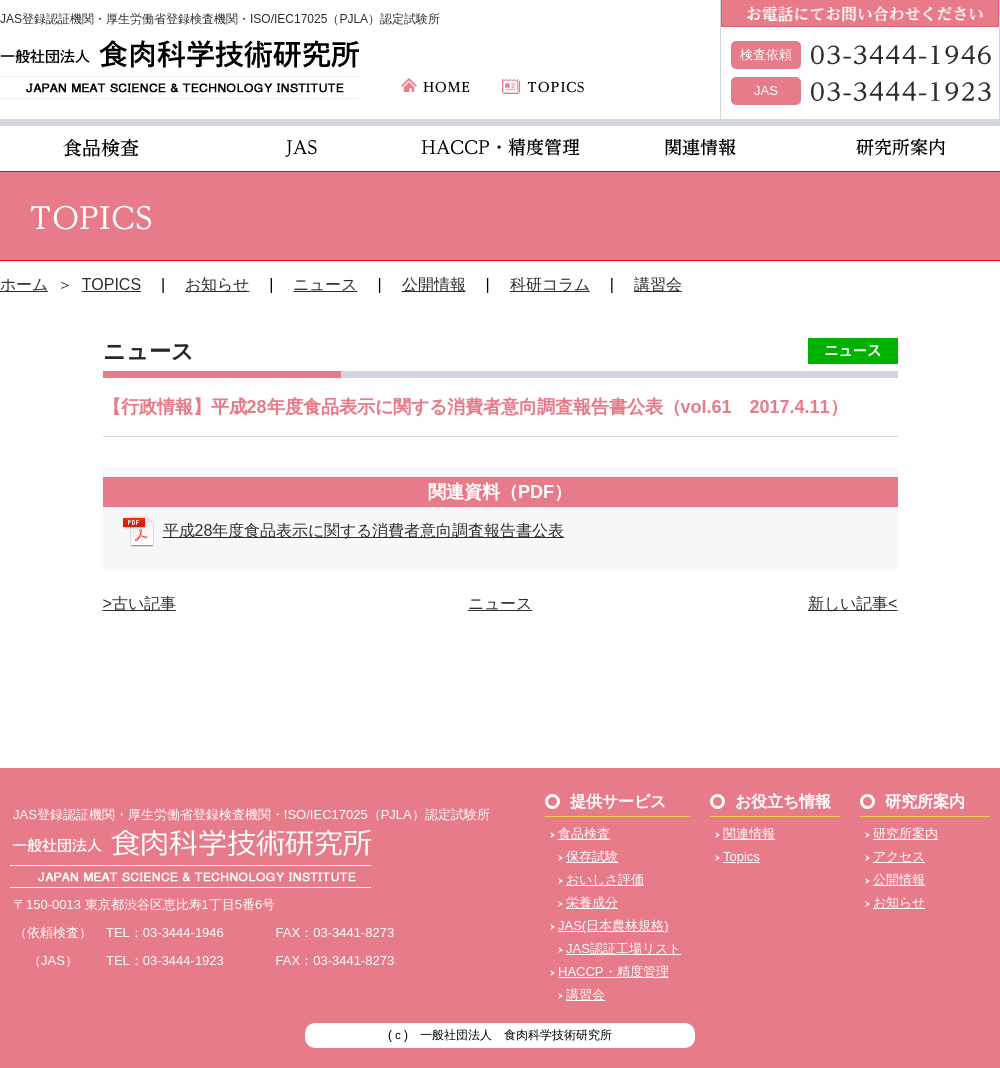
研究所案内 (905, 833)
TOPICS (111, 284)
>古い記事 (139, 603)
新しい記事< (852, 603)
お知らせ (217, 284)
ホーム (24, 284)
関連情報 (749, 833)
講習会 (658, 284)
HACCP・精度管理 (613, 971)
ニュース (325, 284)
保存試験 (592, 856)
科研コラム (550, 284)
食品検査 (584, 833)
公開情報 (434, 284)
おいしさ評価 (605, 879)
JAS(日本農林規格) (613, 925)
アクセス (899, 856)
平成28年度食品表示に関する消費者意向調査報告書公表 (364, 530)
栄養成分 (592, 902)
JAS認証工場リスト (623, 948)
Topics (741, 856)
